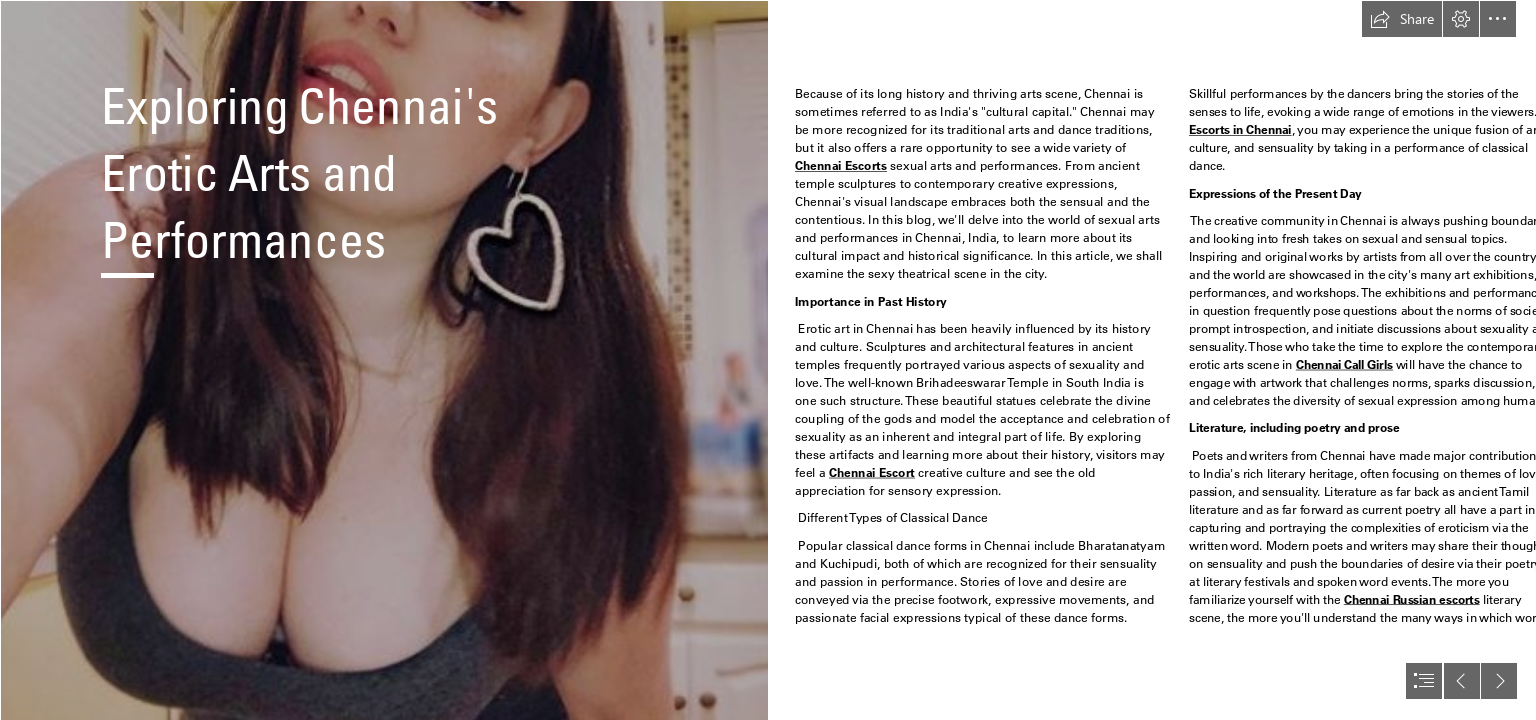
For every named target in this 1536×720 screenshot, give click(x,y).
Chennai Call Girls (1343, 364)
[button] (1402, 19)
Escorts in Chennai (1240, 130)
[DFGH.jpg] (384, 360)
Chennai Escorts (841, 166)
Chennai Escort (872, 472)
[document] (768, 360)
